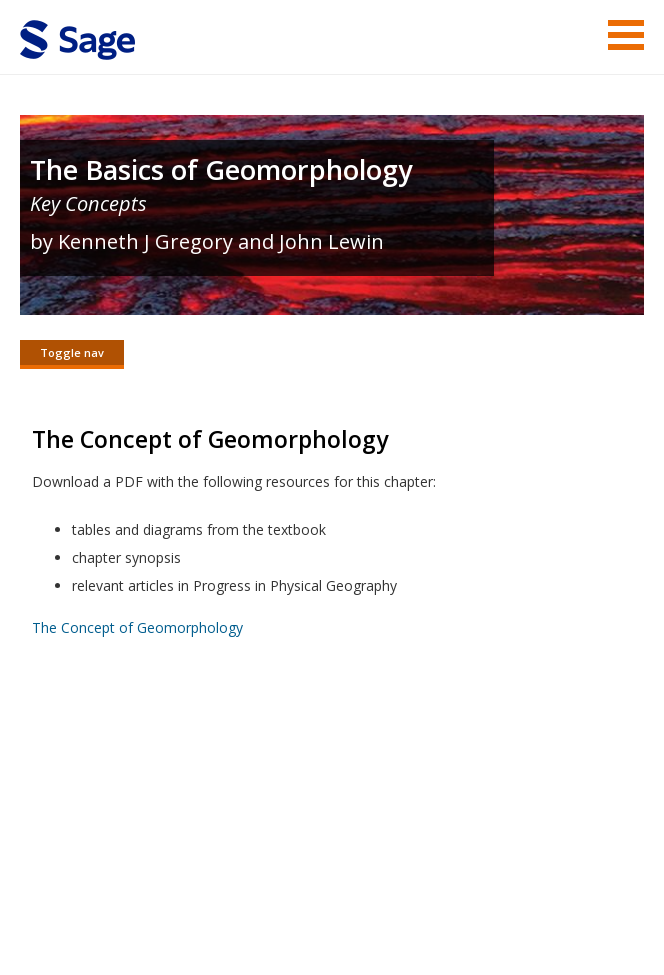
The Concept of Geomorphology (137, 628)
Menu (626, 35)
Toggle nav (72, 352)
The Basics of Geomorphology (221, 169)
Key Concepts (88, 203)
